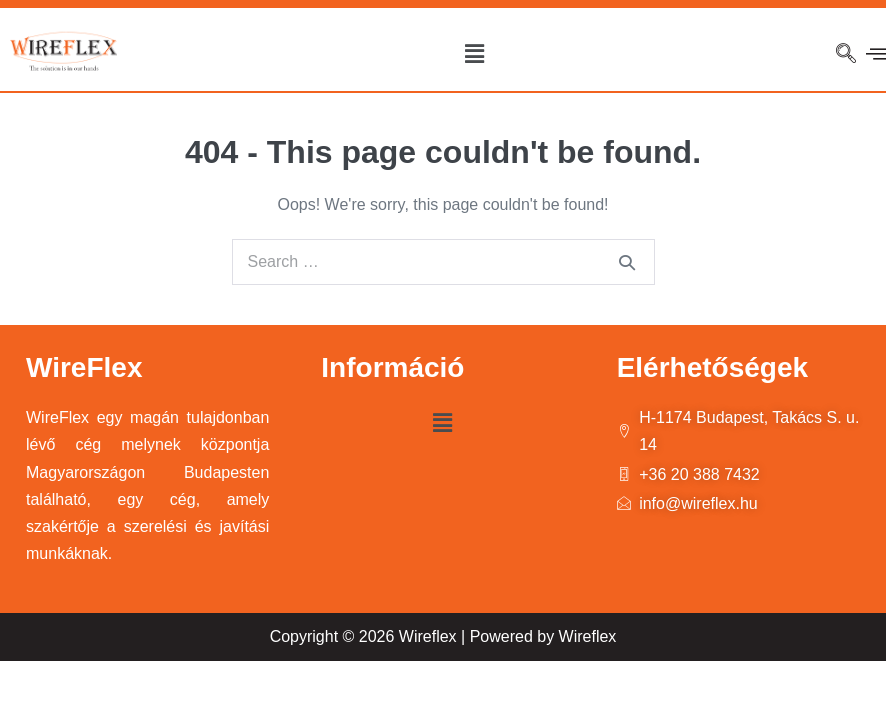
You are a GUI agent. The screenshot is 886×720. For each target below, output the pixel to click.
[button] (474, 54)
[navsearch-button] (846, 55)
